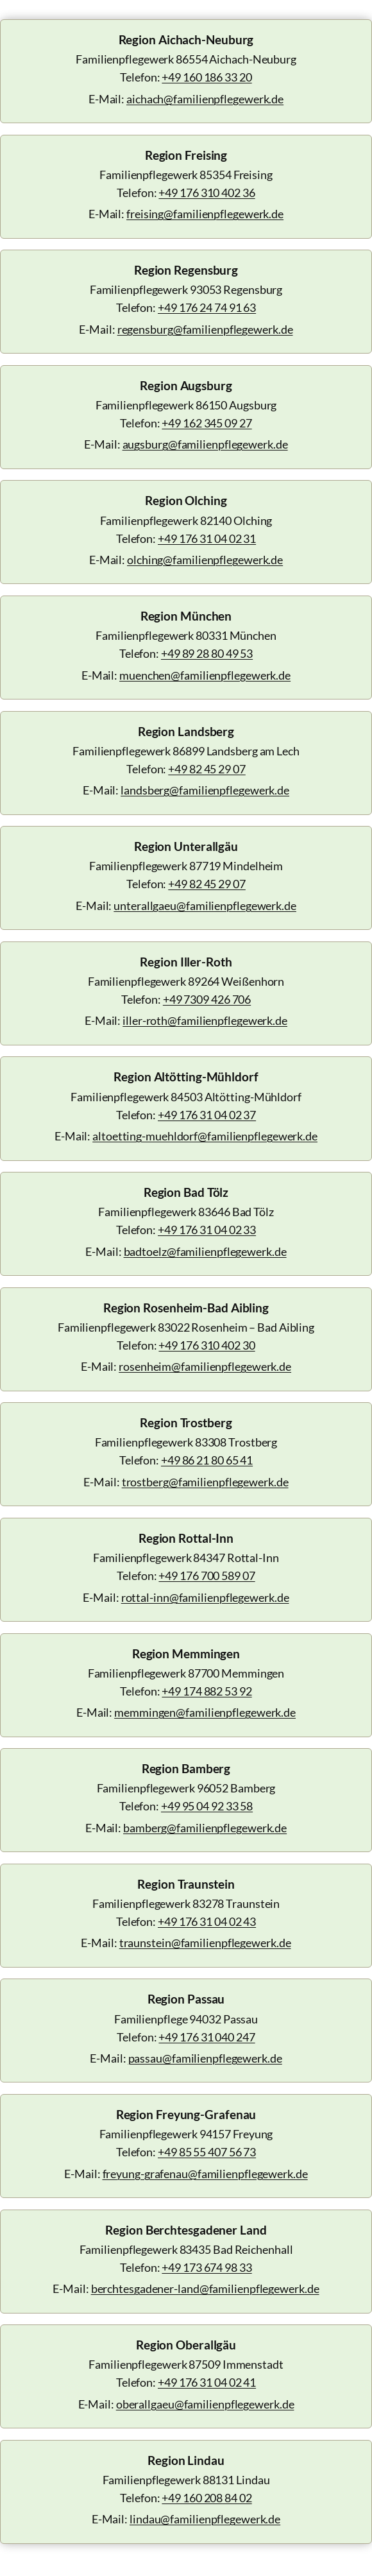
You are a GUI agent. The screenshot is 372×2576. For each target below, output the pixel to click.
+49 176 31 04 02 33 (207, 1230)
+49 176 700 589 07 (206, 1576)
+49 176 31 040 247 (206, 2037)
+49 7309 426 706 (207, 999)
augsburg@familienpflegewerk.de (205, 444)
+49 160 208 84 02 (206, 2498)
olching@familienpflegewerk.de (205, 560)
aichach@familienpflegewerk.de (204, 99)
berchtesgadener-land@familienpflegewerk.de (205, 2289)
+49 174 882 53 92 (206, 1691)
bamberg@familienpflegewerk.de (205, 1828)
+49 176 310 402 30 (206, 1345)
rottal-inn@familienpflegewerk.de (205, 1597)
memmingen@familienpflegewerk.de (205, 1712)
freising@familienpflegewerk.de (204, 214)
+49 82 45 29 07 (207, 769)
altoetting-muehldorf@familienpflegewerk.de (204, 1136)
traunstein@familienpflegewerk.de (205, 1943)
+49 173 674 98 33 (206, 2267)
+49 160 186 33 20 (206, 77)
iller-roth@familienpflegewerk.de (205, 1020)
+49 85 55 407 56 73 (207, 2152)
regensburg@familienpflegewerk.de (205, 329)
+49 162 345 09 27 (206, 423)
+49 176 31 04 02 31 (207, 538)
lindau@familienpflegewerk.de (205, 2519)
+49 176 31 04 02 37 (207, 1115)
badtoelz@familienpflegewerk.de (205, 1251)
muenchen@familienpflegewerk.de (205, 675)
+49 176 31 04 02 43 (207, 1921)
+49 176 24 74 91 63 (207, 307)
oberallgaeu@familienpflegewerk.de (205, 2404)
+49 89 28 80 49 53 (207, 653)
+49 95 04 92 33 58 (207, 1806)
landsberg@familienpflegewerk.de (205, 790)
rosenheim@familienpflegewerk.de (205, 1366)
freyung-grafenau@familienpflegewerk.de (205, 2174)
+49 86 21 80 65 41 (207, 1460)
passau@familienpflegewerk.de (205, 2058)
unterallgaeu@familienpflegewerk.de (205, 906)
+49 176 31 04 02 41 (207, 2382)
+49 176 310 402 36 (206, 193)
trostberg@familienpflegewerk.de (205, 1482)
